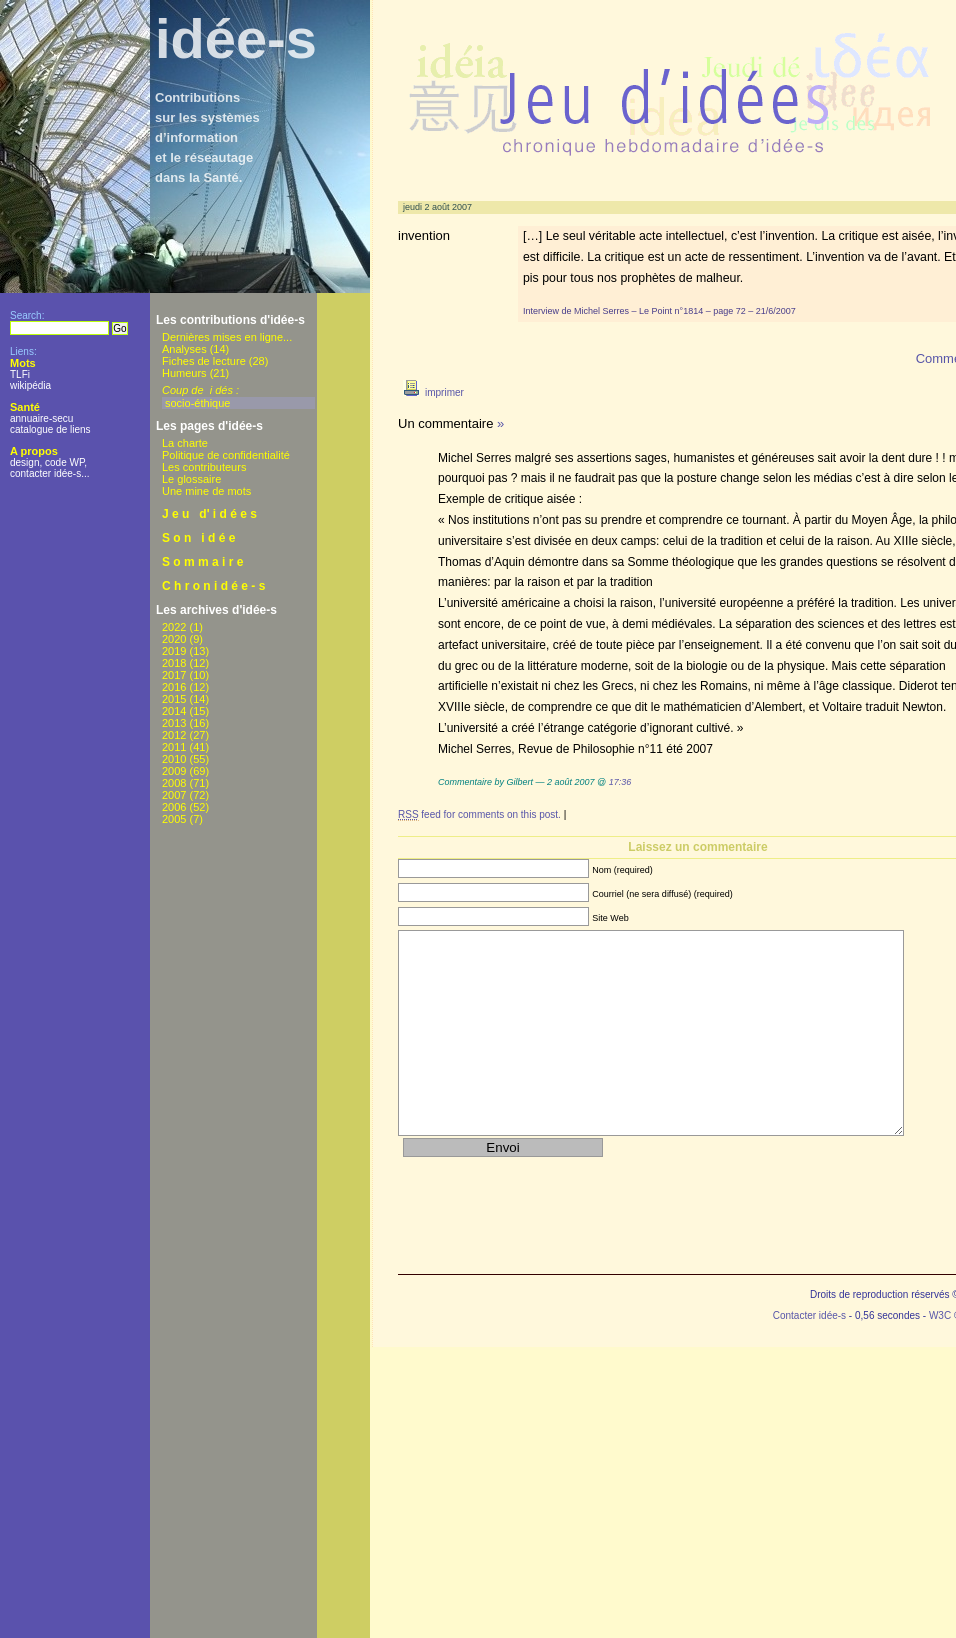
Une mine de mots (206, 491)
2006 (174, 807)
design (24, 462)
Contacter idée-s (809, 1315)
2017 (174, 675)
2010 (174, 759)
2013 (174, 723)
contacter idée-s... (49, 473)
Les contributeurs (204, 467)
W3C (940, 1315)
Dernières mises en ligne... (227, 337)
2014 (174, 711)
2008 (174, 783)
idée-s (236, 38)
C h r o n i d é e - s (213, 586)
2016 (174, 687)
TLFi (20, 374)
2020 (174, 639)
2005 (174, 819)
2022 (174, 627)
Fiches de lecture (204, 361)
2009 (174, 771)
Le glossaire (191, 479)
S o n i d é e (198, 538)
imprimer (431, 392)
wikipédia (30, 385)
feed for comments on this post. (479, 815)
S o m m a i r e (202, 562)
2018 (174, 663)
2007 (174, 795)
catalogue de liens (50, 429)
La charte (185, 443)
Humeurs (184, 373)
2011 (174, 747)
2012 (174, 735)
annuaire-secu (41, 418)
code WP (64, 462)
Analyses (184, 349)
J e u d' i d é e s (209, 514)
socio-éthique (197, 403)
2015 (174, 699)
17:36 (620, 782)
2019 (174, 651)
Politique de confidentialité (226, 455)
